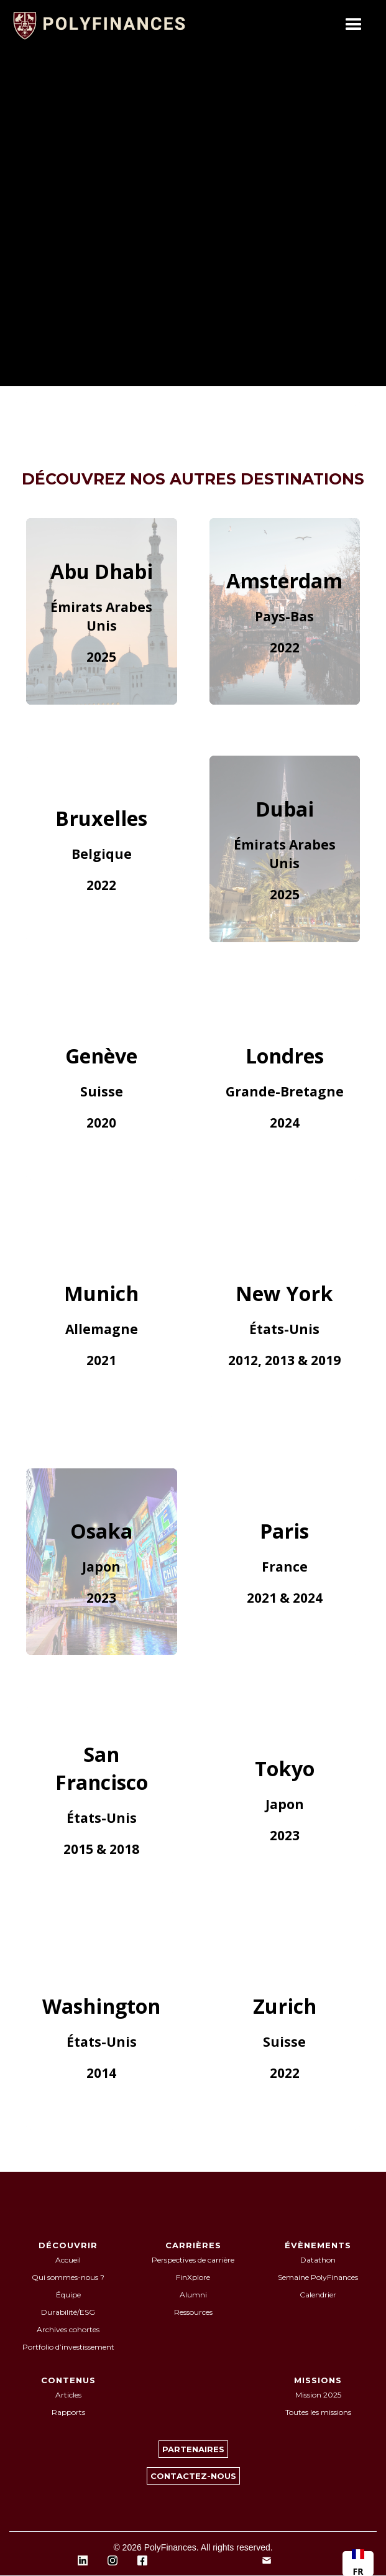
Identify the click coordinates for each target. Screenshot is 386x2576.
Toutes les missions (318, 2412)
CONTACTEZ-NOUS (193, 2476)
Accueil (68, 2259)
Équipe (68, 2294)
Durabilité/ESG (68, 2312)
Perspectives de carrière (193, 2259)
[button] (354, 25)
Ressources (193, 2312)
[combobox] (358, 2563)
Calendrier (318, 2294)
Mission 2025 (318, 2394)
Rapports (68, 2412)
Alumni (193, 2294)
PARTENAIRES (193, 2449)
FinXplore (193, 2277)
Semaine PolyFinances (318, 2277)
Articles (68, 2394)
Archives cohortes (68, 2329)
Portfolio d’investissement (68, 2346)
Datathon (318, 2259)
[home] (105, 25)
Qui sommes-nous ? (68, 2277)
